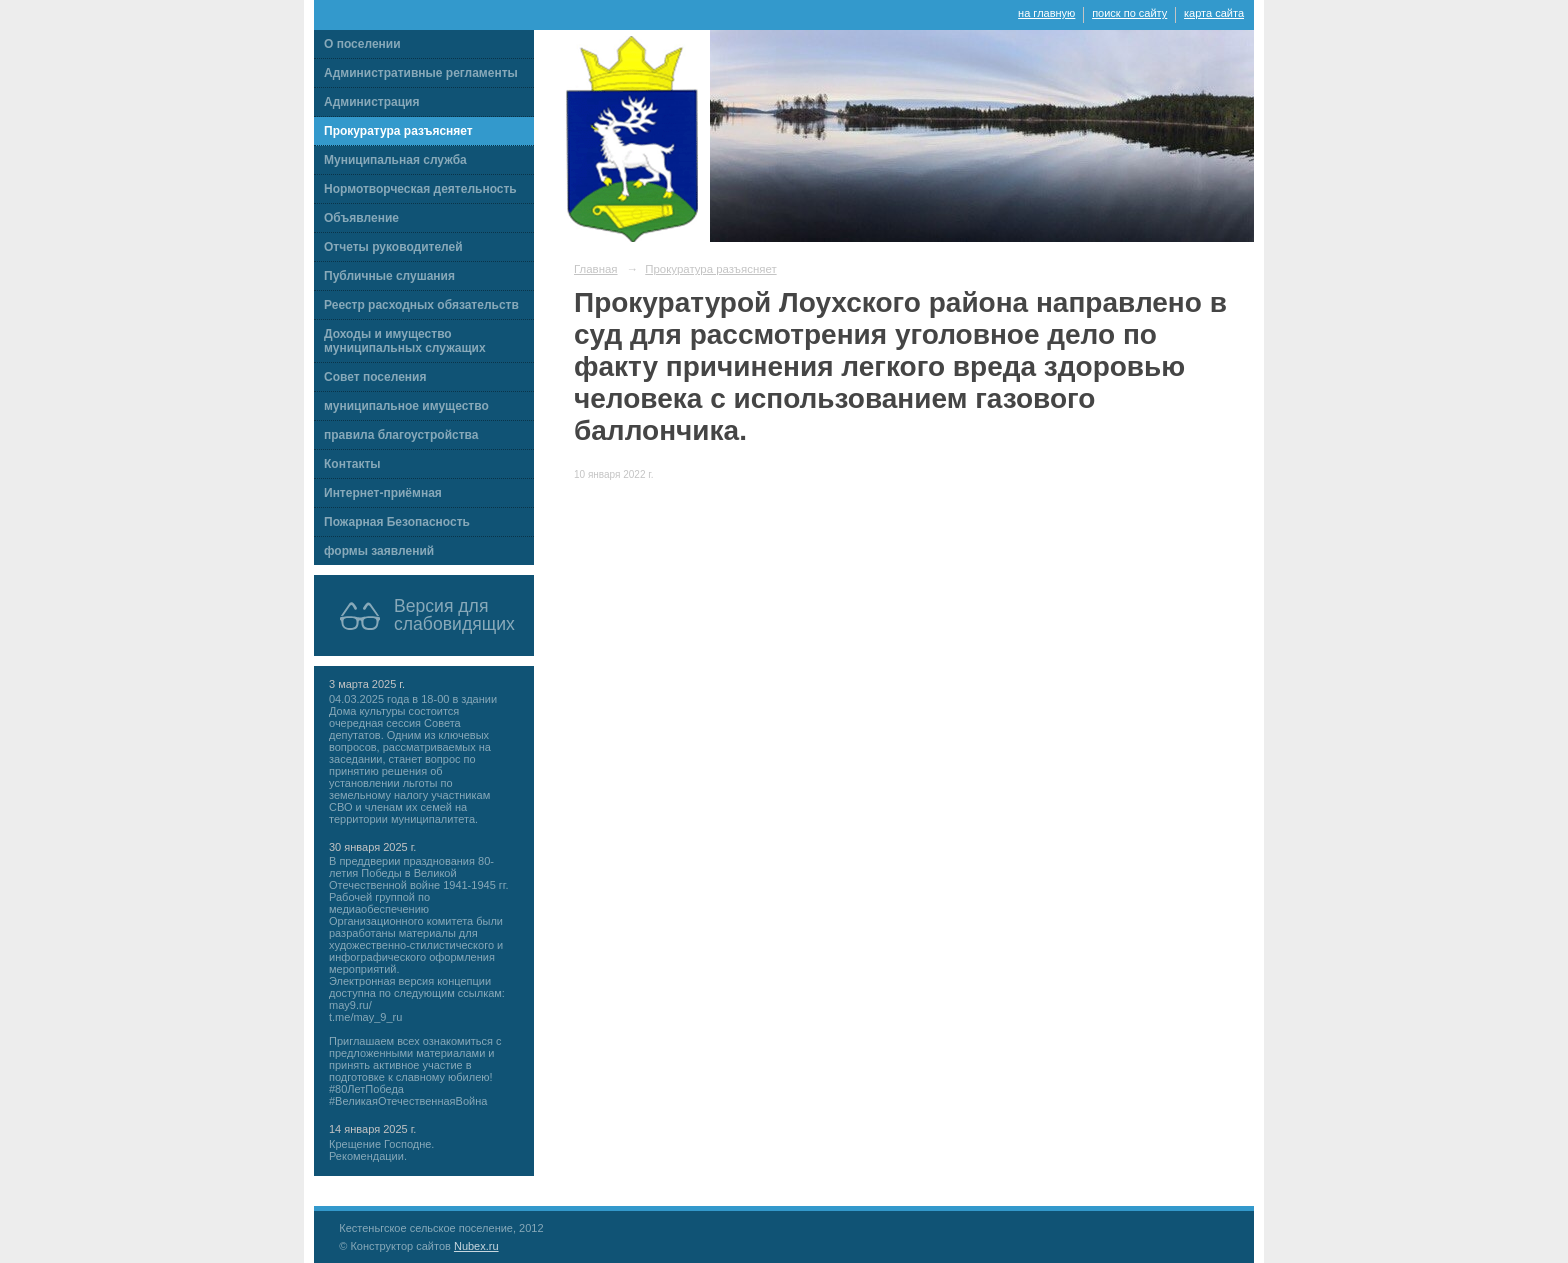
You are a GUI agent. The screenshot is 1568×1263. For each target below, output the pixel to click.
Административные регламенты (421, 73)
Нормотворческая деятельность (420, 189)
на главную (1046, 13)
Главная (596, 269)
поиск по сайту (1129, 13)
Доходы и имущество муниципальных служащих (405, 341)
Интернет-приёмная (383, 493)
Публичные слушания (389, 276)
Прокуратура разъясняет (398, 131)
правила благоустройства (401, 435)
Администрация (371, 102)
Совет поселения (375, 377)
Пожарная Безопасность (397, 522)
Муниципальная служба (395, 160)
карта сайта (1214, 13)
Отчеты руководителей (393, 247)
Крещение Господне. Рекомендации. (381, 1150)
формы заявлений (379, 551)
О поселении (362, 44)
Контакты (352, 464)
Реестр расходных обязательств (421, 305)
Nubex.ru (476, 1246)
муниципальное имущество (406, 406)
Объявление (361, 218)
